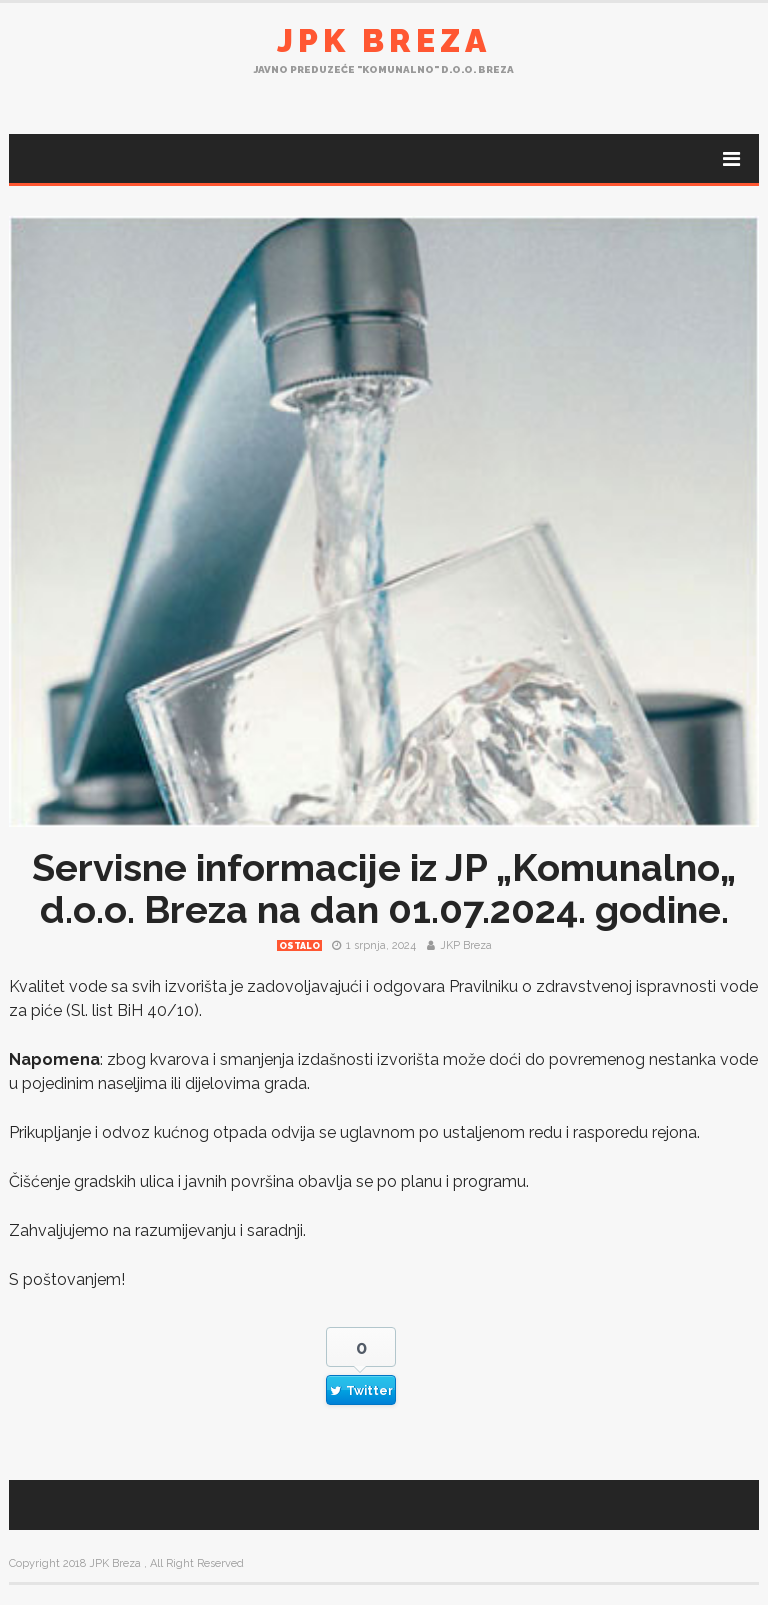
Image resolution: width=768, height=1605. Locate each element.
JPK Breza (384, 40)
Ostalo (299, 946)
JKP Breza (466, 945)
